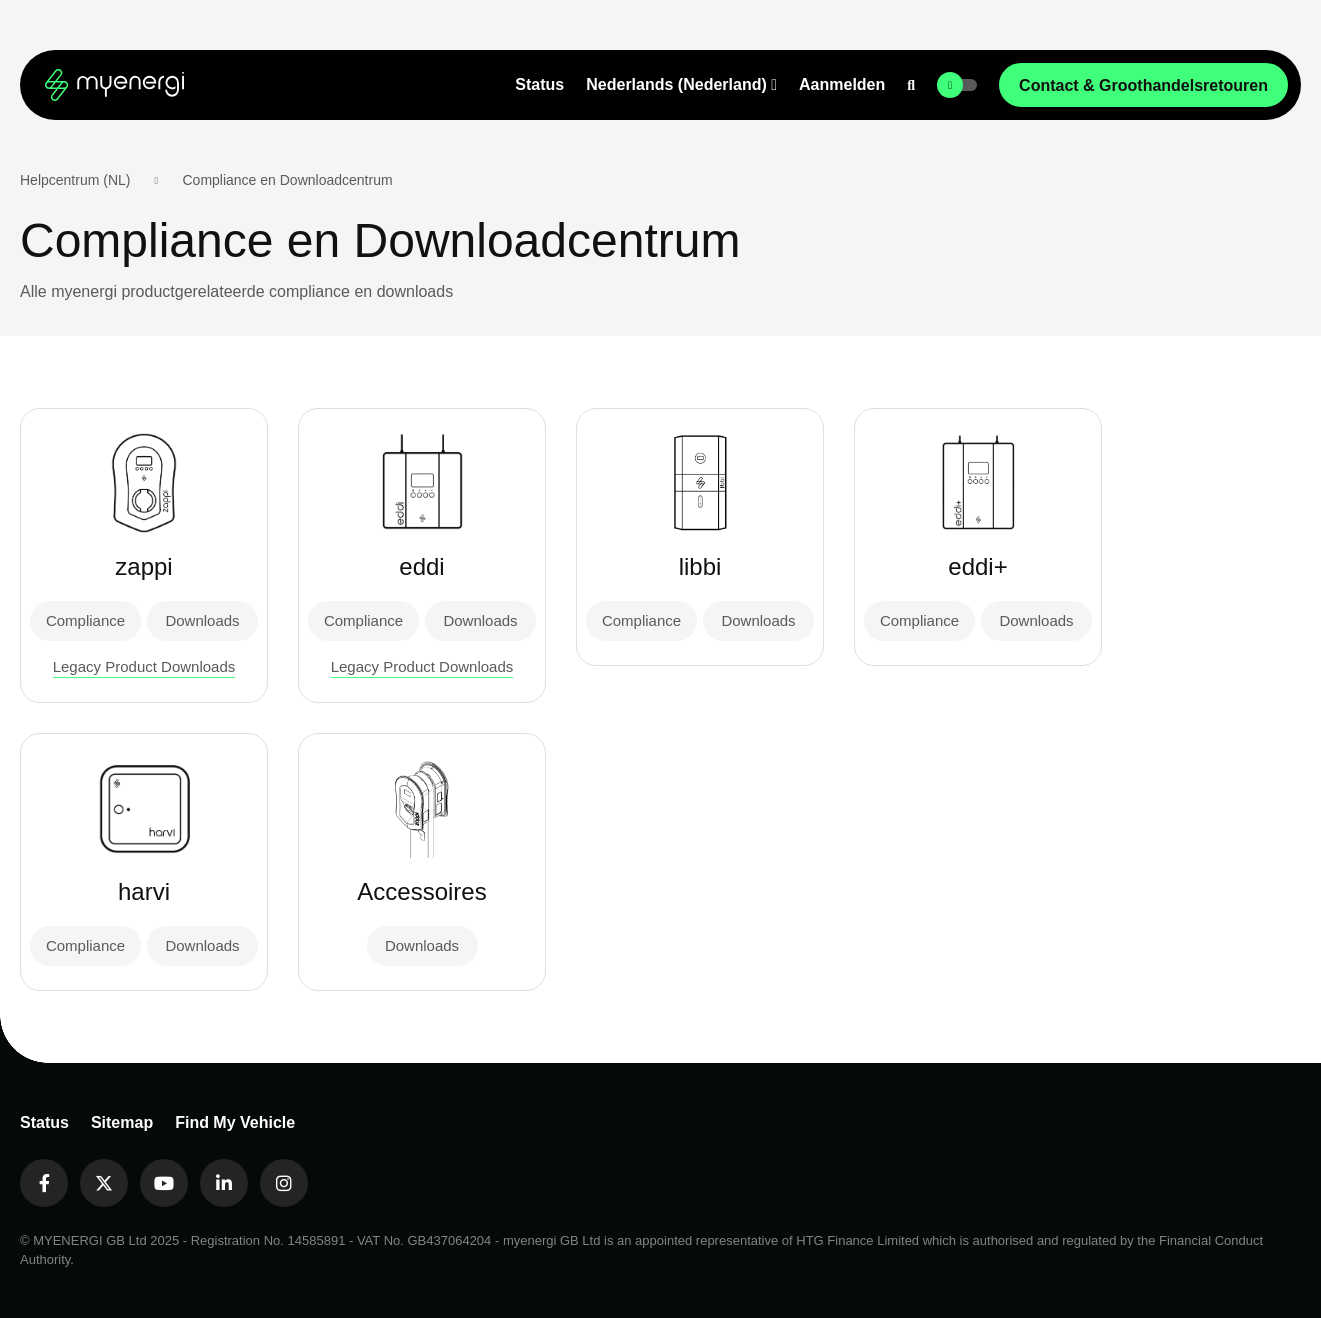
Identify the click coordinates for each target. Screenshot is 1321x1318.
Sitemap (122, 1122)
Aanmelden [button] (842, 84)
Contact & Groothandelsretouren (1143, 85)
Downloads (202, 620)
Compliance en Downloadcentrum (287, 180)
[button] (681, 84)
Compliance (85, 620)
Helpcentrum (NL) (75, 180)
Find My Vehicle (235, 1122)
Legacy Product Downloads (144, 666)
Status (539, 84)
